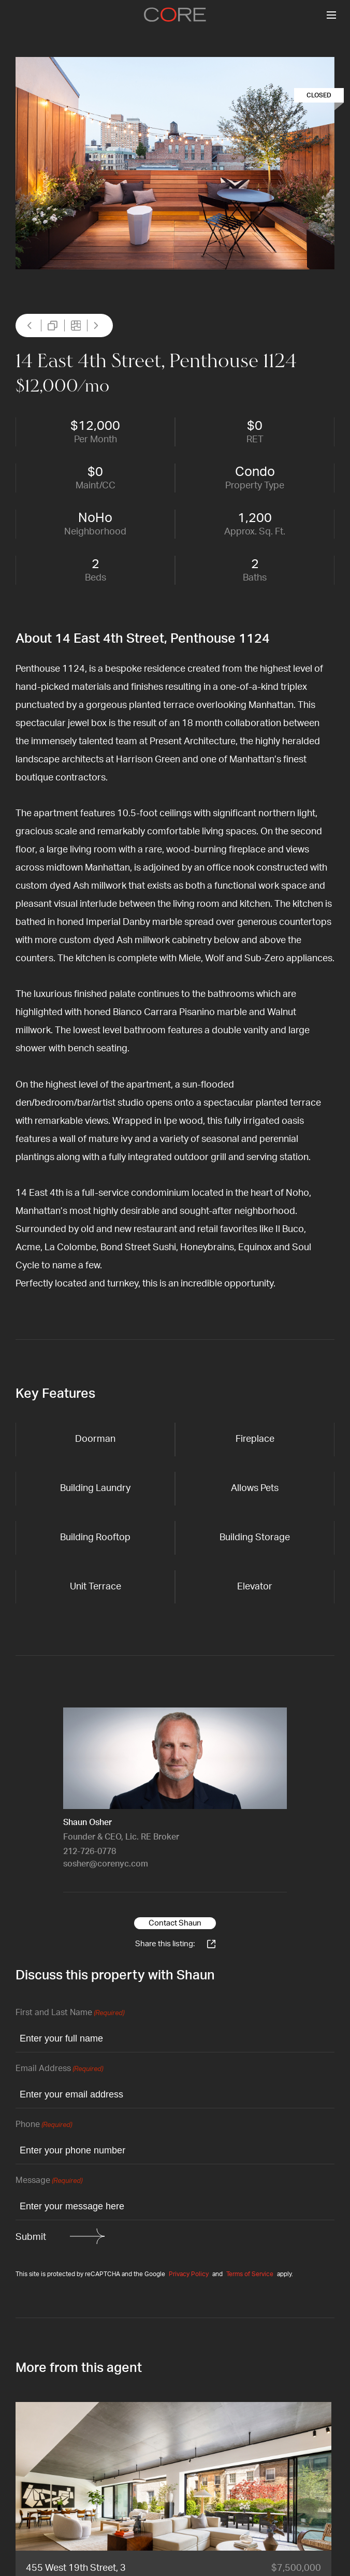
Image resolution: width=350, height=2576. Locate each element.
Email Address (59, 2069)
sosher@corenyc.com (105, 1864)
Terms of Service (249, 2274)
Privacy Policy (189, 2274)
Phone (44, 2125)
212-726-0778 (89, 1851)
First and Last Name (70, 2013)
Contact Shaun (175, 1923)
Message (49, 2181)
